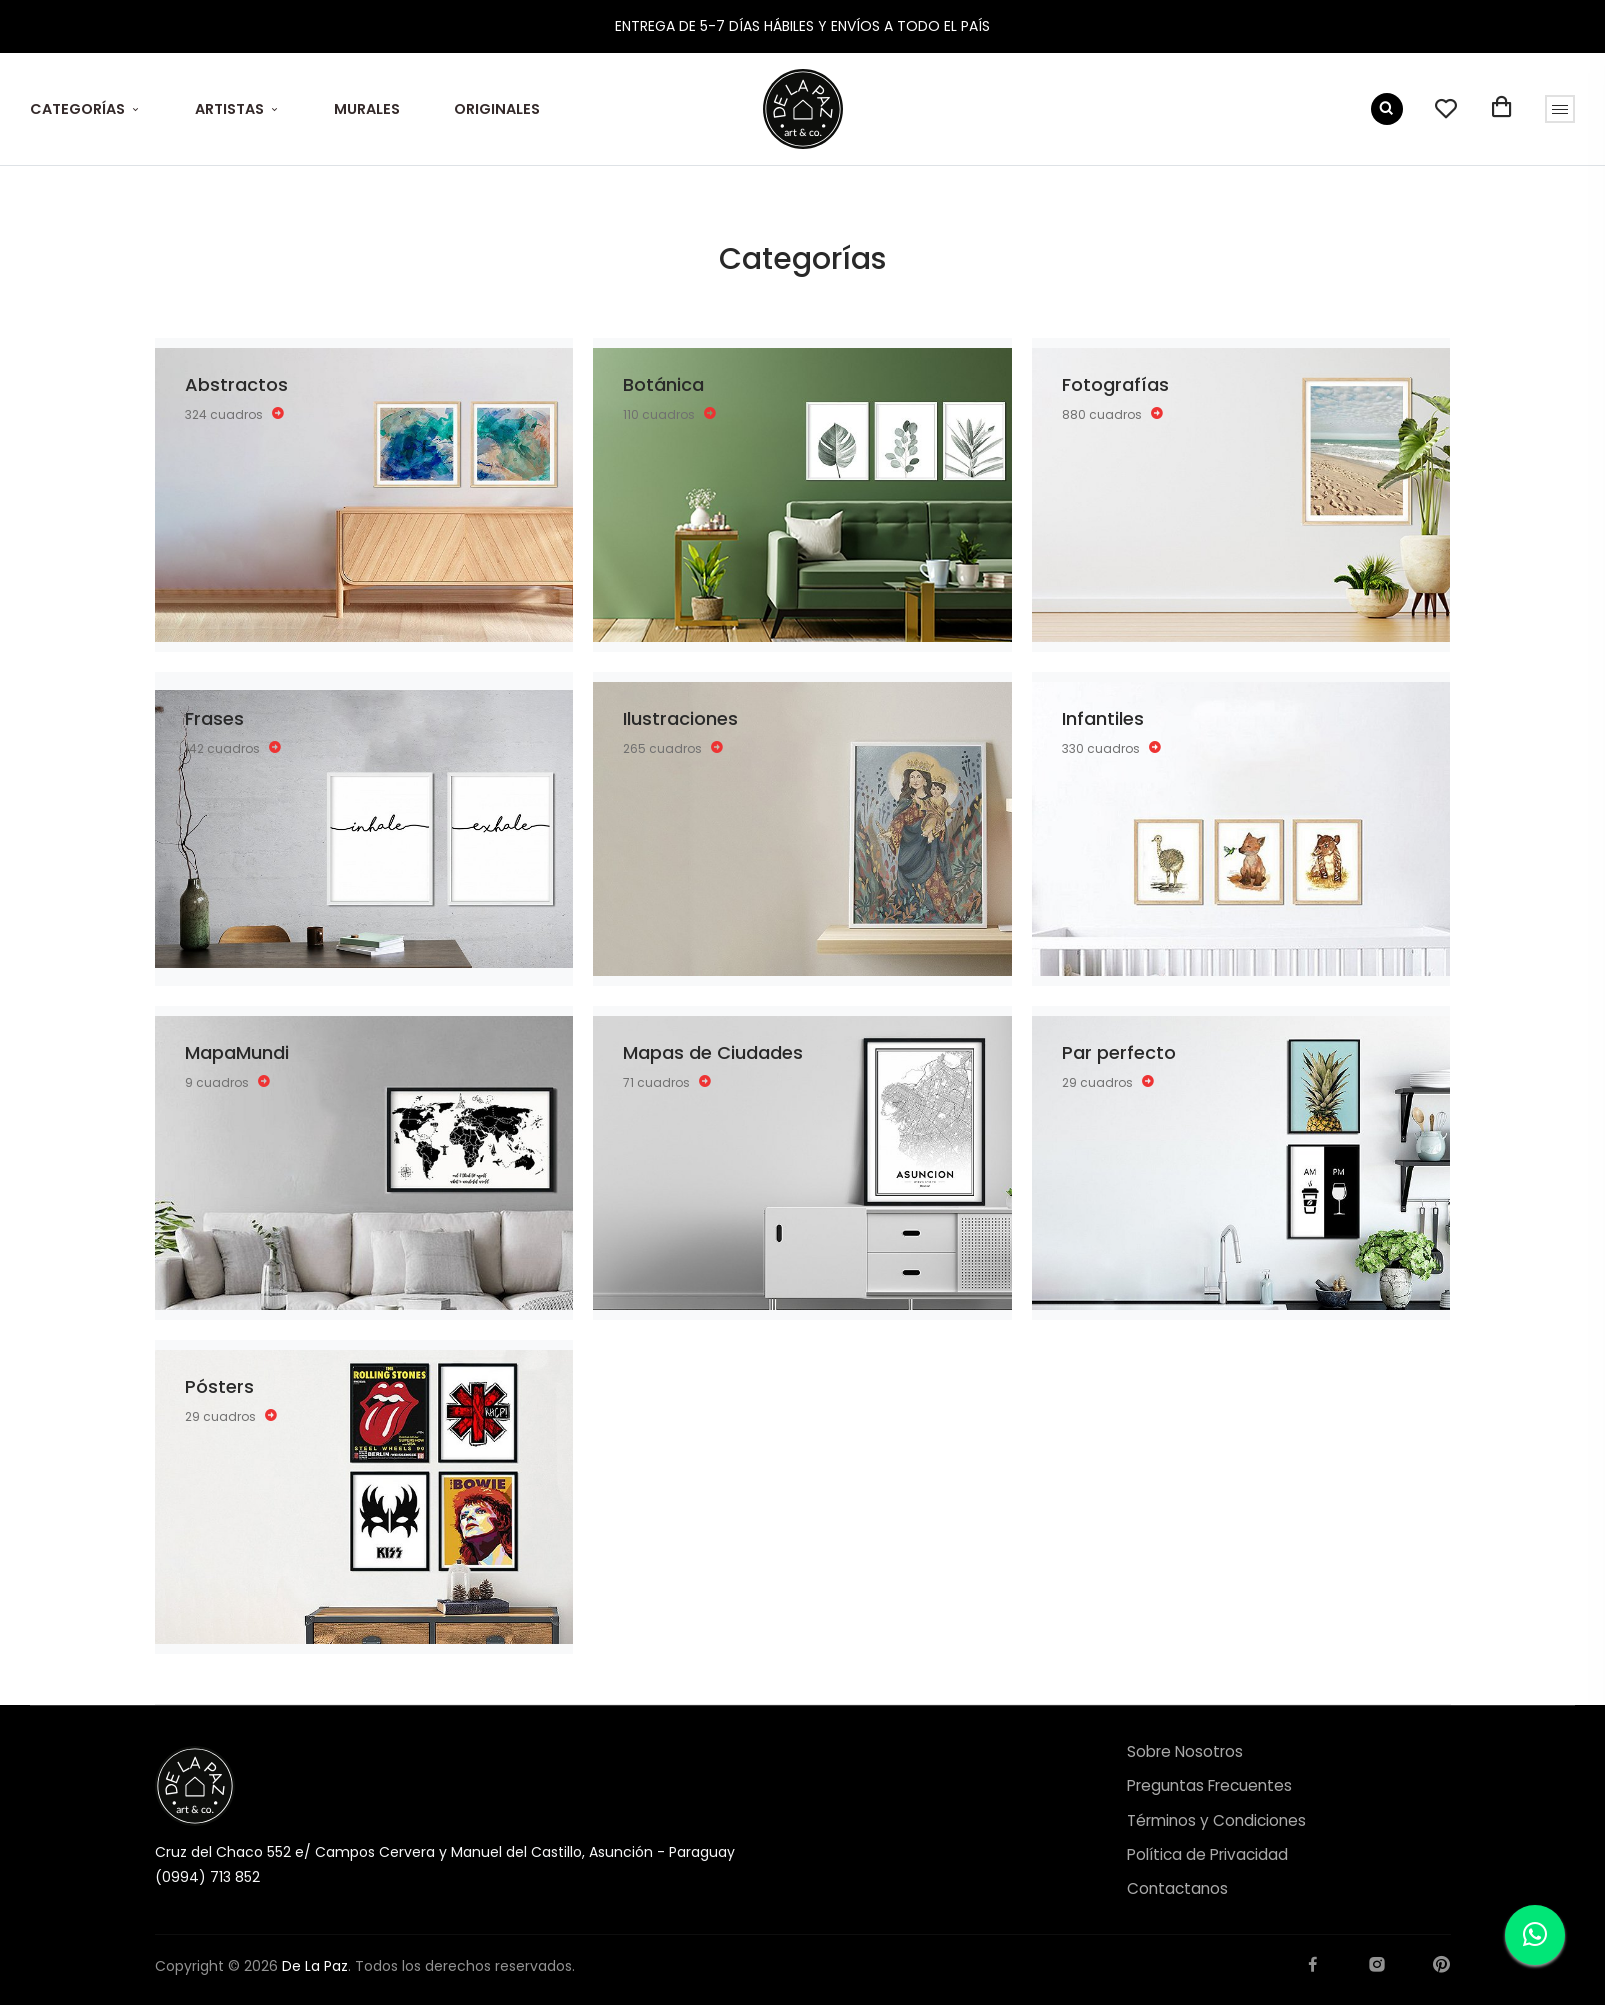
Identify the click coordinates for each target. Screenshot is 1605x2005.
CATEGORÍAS (77, 109)
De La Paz (315, 1966)
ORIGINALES (497, 109)
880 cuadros (1113, 413)
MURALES (367, 109)
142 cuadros (233, 747)
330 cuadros (1112, 747)
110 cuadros (670, 413)
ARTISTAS (229, 109)
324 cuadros (235, 413)
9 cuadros (228, 1081)
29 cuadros (1108, 1081)
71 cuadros (667, 1081)
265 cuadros (673, 747)
